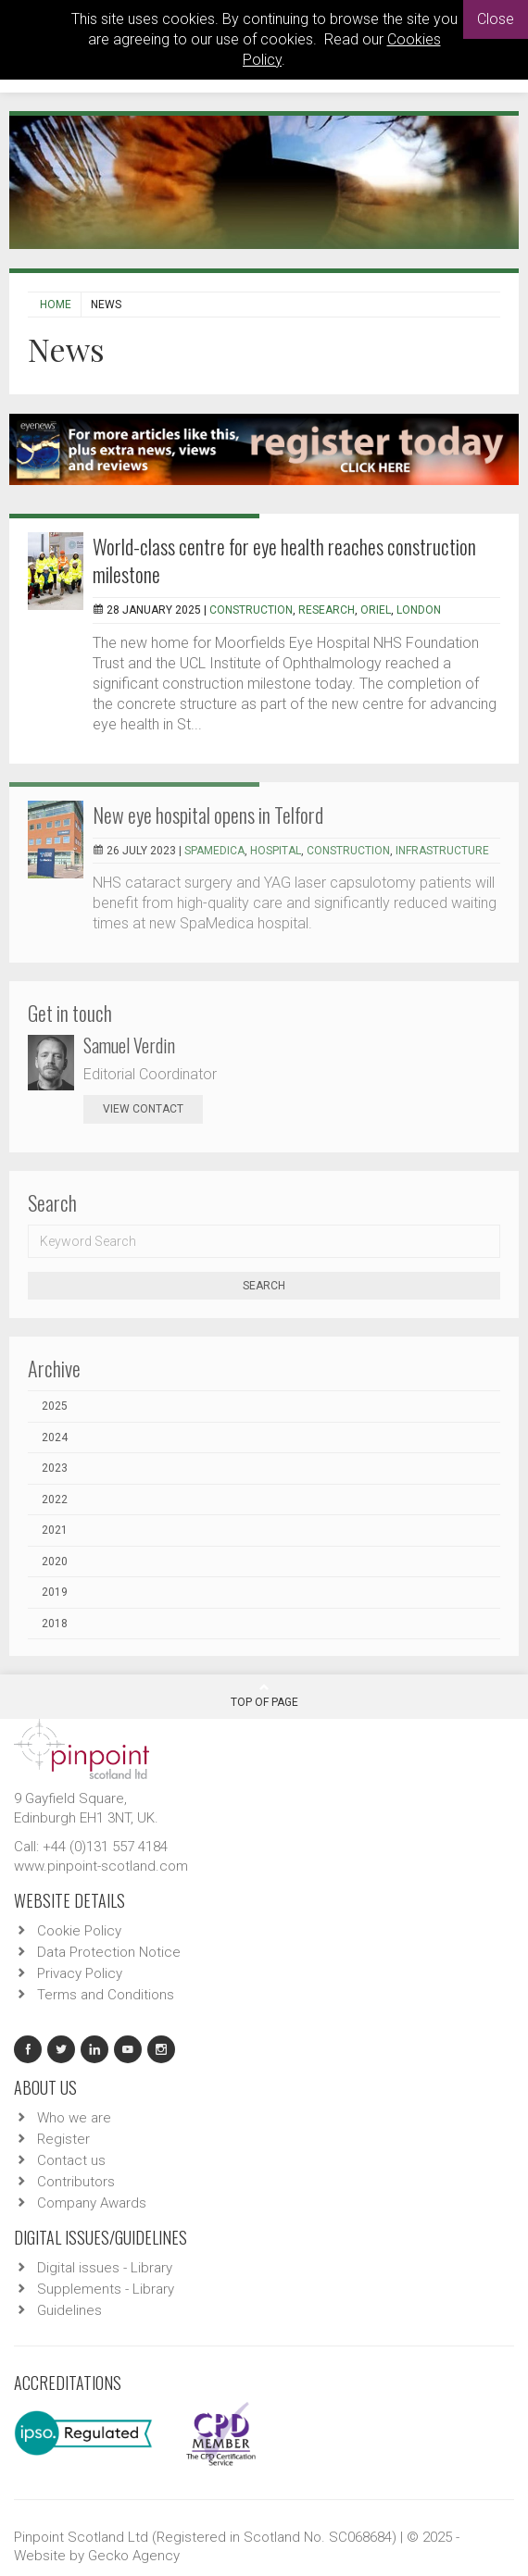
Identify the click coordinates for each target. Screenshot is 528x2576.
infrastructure (442, 850)
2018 (55, 1623)
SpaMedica (214, 850)
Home (55, 304)
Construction (251, 610)
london (418, 610)
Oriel (375, 610)
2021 (55, 1530)
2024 (55, 1437)
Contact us (71, 2160)
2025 (55, 1406)
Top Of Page (264, 1695)
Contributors (76, 2181)
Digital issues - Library (104, 2267)
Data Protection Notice (109, 1952)
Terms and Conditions (105, 1994)
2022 (55, 1499)
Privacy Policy (79, 1973)
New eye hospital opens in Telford (208, 814)
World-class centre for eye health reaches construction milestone (284, 560)
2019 (55, 1592)
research (326, 610)
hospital (275, 850)
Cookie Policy (79, 1931)
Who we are (74, 2117)
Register (63, 2139)
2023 (55, 1468)
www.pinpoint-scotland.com (101, 1866)
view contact (143, 1108)
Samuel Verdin (129, 1045)
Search (264, 1285)
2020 (55, 1561)
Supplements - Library (105, 2289)
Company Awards (91, 2203)
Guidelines (69, 2310)
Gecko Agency (134, 2555)
